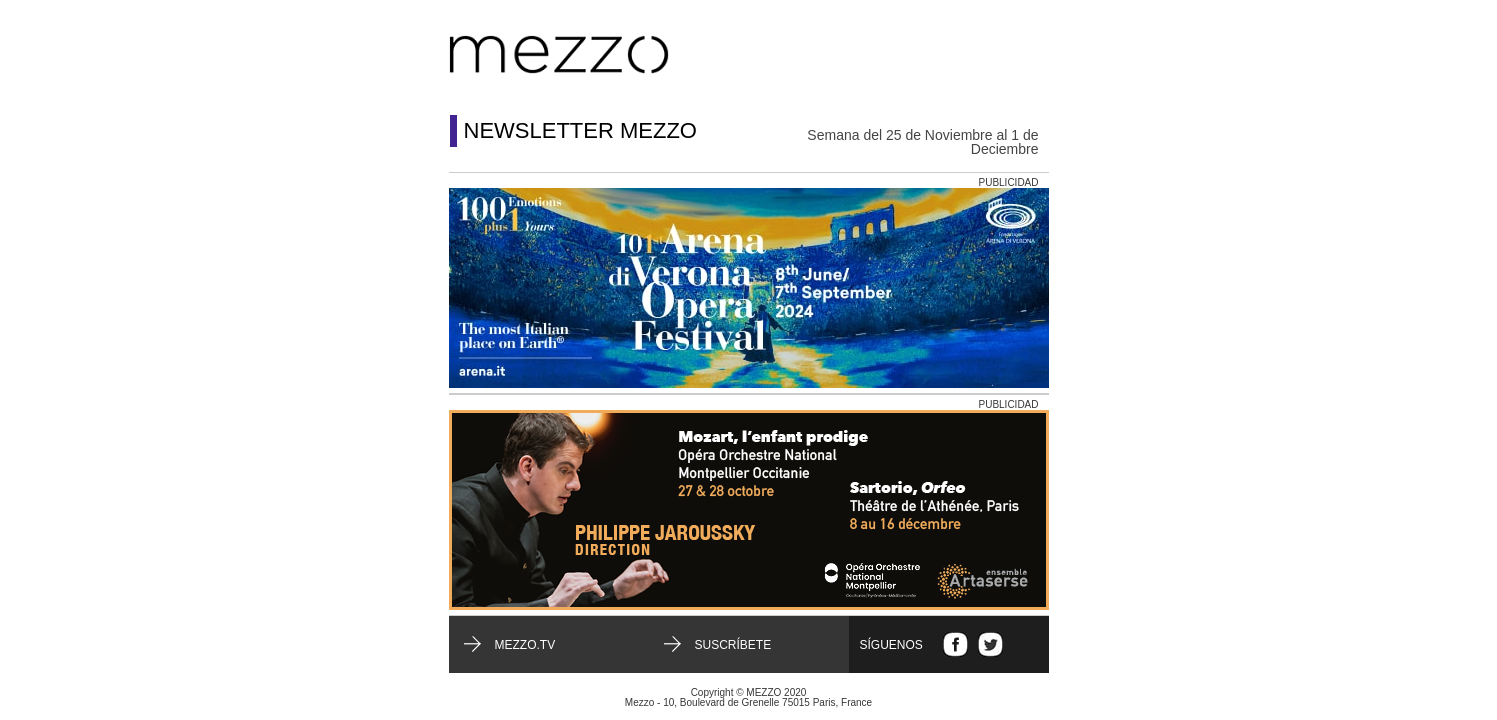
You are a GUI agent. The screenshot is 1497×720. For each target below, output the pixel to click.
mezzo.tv (525, 645)
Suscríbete (733, 645)
